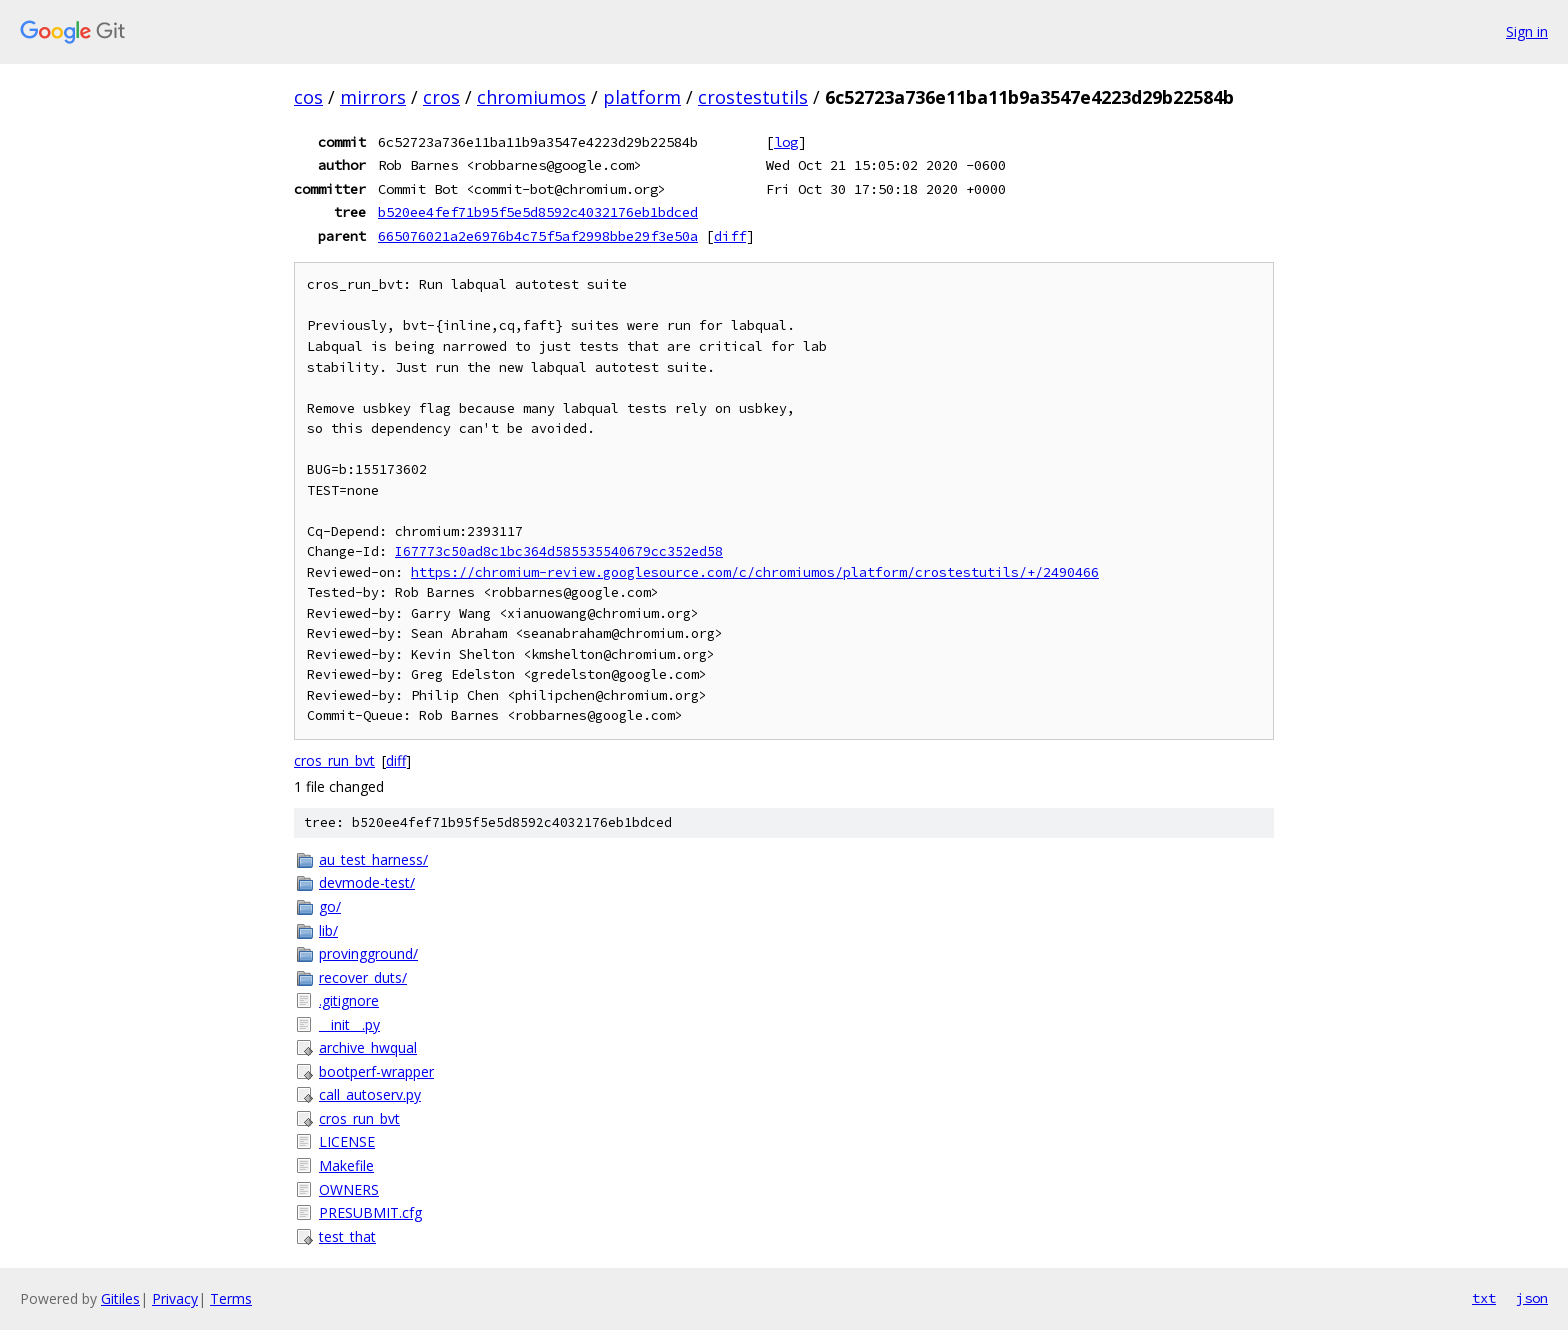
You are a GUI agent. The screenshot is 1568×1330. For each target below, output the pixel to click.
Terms (231, 1298)
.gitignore (349, 1000)
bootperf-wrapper (376, 1071)
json (1532, 1298)
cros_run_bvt (334, 760)
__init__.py (349, 1024)
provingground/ (368, 953)
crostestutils (753, 97)
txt (1484, 1298)
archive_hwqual (368, 1047)
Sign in (1527, 31)
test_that (347, 1236)
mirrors (373, 97)
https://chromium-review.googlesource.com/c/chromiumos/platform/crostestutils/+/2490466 (755, 572)
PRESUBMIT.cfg (370, 1212)
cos (308, 97)
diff (730, 236)
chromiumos (531, 97)
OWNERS (349, 1189)
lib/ (328, 930)
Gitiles (120, 1298)
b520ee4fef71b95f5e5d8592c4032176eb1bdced (538, 212)
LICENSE (347, 1141)
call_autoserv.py (370, 1094)
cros (441, 97)
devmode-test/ (367, 882)
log (786, 142)
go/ (330, 906)
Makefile (346, 1165)
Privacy (175, 1298)
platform (642, 97)
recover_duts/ (363, 977)
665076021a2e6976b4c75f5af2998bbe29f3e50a (538, 236)
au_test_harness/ (373, 859)
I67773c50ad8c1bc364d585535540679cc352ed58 (559, 551)
